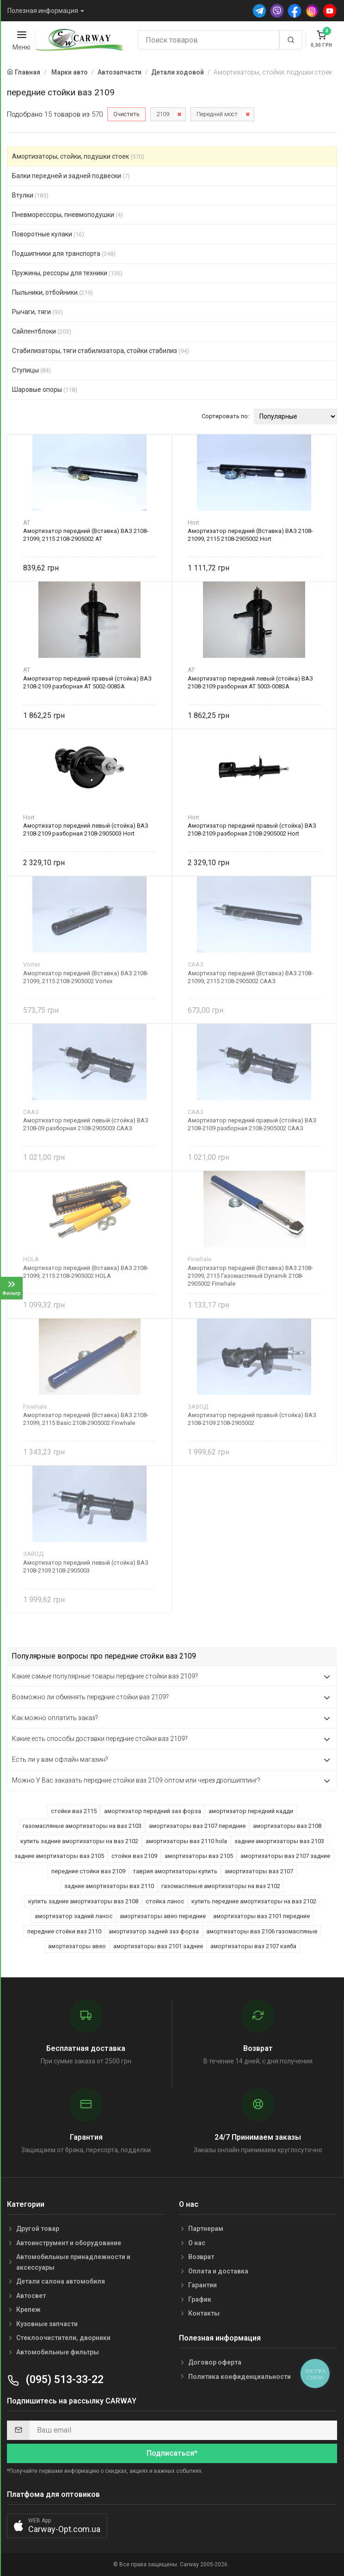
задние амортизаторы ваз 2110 (109, 1885)
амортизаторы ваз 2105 (199, 1855)
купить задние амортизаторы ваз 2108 (83, 1901)
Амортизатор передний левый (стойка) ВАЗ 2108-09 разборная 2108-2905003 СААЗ (85, 1124)
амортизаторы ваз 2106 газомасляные (261, 1931)
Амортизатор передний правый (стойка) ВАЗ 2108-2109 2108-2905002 (252, 1419)
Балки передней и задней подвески (71, 176)
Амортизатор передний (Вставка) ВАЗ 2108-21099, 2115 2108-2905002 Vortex (85, 977)
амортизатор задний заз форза (154, 1931)
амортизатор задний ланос (73, 1916)
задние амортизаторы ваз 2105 (59, 1855)
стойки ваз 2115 (74, 1811)
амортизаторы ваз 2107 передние (197, 1825)
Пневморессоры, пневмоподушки (67, 214)
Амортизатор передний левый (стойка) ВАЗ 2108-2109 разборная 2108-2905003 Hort (85, 829)
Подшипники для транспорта (64, 253)
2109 (162, 114)
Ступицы (31, 370)
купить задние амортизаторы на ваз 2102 (79, 1841)
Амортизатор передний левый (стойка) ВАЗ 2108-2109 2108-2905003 (85, 1566)
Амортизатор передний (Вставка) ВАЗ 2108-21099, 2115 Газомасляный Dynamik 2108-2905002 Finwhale (250, 1275)
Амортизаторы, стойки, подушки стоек (78, 156)
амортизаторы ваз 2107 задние (285, 1855)
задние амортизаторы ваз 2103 (279, 1841)
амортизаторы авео (77, 1946)
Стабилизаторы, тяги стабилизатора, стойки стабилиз (100, 350)
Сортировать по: (225, 416)
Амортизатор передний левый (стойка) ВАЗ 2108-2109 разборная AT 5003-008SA (250, 682)
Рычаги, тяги (37, 312)
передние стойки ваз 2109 (88, 1871)
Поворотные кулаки (48, 234)
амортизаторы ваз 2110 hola (186, 1841)
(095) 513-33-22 (55, 2379)
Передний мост (217, 114)
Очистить (126, 114)
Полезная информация (42, 10)
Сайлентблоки (41, 331)
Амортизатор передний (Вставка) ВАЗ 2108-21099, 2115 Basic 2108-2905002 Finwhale (85, 1419)
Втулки (30, 195)
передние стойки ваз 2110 (64, 1931)
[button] (57, 2526)
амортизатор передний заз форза (152, 1811)
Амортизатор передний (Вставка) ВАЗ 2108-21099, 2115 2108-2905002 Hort (250, 534)
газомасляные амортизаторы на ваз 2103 (82, 1825)
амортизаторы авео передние (163, 1916)
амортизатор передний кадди (251, 1811)
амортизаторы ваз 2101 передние (261, 1916)
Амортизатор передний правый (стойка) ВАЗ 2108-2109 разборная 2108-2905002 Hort (252, 829)
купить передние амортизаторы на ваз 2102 (253, 1901)
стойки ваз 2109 (134, 1855)
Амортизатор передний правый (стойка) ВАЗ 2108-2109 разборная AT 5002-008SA (87, 682)
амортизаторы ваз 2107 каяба (253, 1946)
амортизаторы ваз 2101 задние (158, 1946)
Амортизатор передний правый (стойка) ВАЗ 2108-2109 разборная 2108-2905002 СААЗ (252, 1124)
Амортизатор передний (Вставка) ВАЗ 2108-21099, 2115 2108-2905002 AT (85, 534)
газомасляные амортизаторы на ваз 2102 (220, 1885)
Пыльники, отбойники (52, 292)
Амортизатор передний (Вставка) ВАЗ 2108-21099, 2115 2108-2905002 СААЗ (250, 977)
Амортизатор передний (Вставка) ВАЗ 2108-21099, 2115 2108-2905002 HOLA (85, 1271)
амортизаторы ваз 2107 (259, 1871)
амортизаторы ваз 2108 (287, 1825)
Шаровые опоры (44, 389)
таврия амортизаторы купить (175, 1871)
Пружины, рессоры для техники (67, 273)
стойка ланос (165, 1901)
